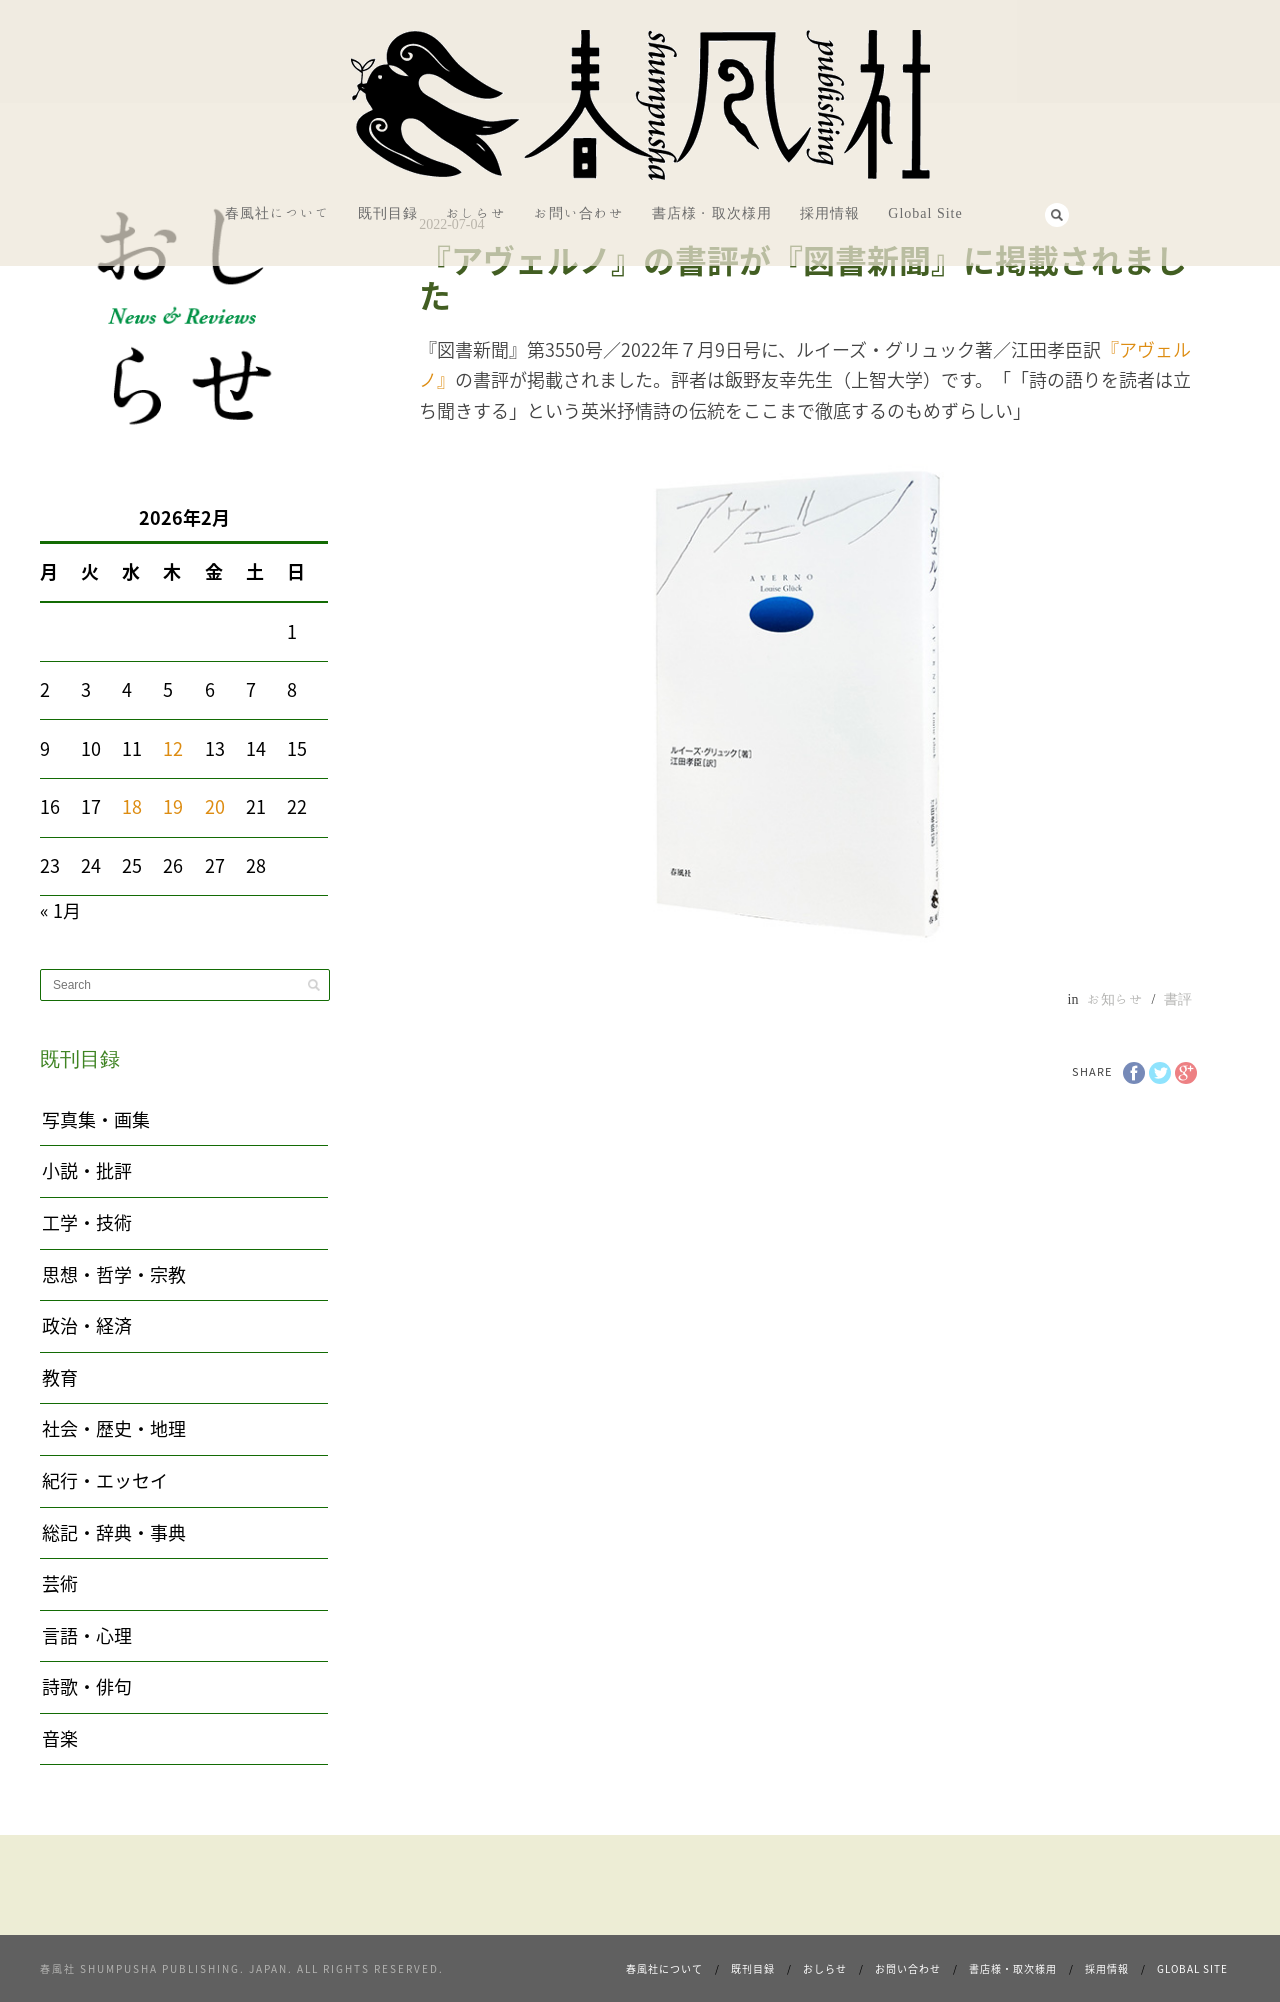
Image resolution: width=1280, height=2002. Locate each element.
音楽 (60, 1738)
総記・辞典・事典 (114, 1532)
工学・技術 (87, 1222)
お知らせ (1115, 999)
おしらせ (476, 213)
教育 (60, 1377)
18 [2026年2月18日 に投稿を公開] (132, 806)
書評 (1178, 999)
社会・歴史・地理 (114, 1428)
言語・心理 (87, 1635)
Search (1057, 215)
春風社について (277, 213)
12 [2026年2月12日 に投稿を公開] (173, 748)
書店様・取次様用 (712, 213)
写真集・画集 (96, 1119)
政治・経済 (87, 1325)
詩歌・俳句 (87, 1686)
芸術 (60, 1583)
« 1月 (60, 910)
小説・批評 (87, 1170)
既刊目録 (388, 213)
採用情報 (830, 213)
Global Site (925, 213)
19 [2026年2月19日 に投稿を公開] (173, 806)
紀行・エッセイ (105, 1480)
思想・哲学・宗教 (114, 1274)
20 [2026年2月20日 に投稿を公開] (215, 806)
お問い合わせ (579, 213)
